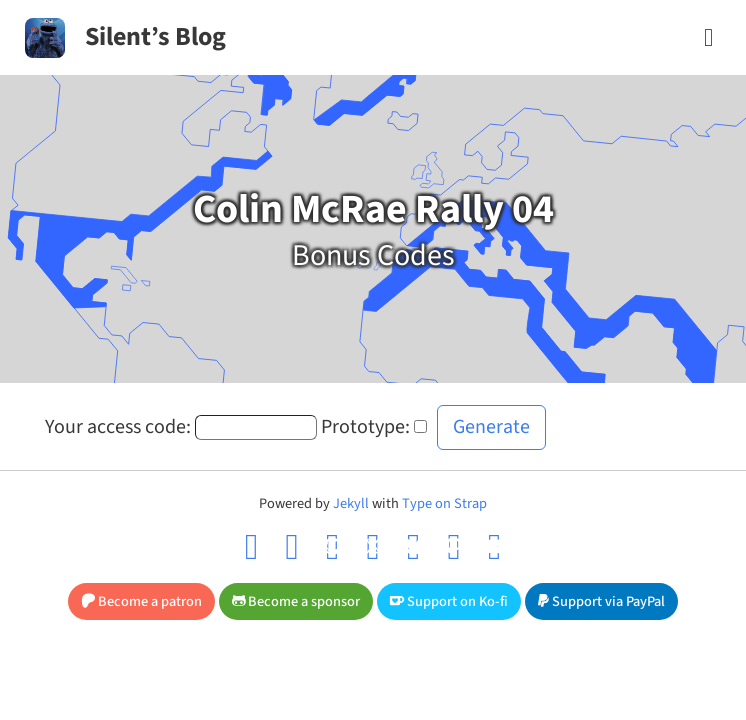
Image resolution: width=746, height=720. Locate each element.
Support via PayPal (601, 601)
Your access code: (118, 427)
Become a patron (141, 601)
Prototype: (365, 427)
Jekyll (351, 503)
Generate (491, 427)
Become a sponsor (296, 601)
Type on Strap (444, 503)
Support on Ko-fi (449, 601)
